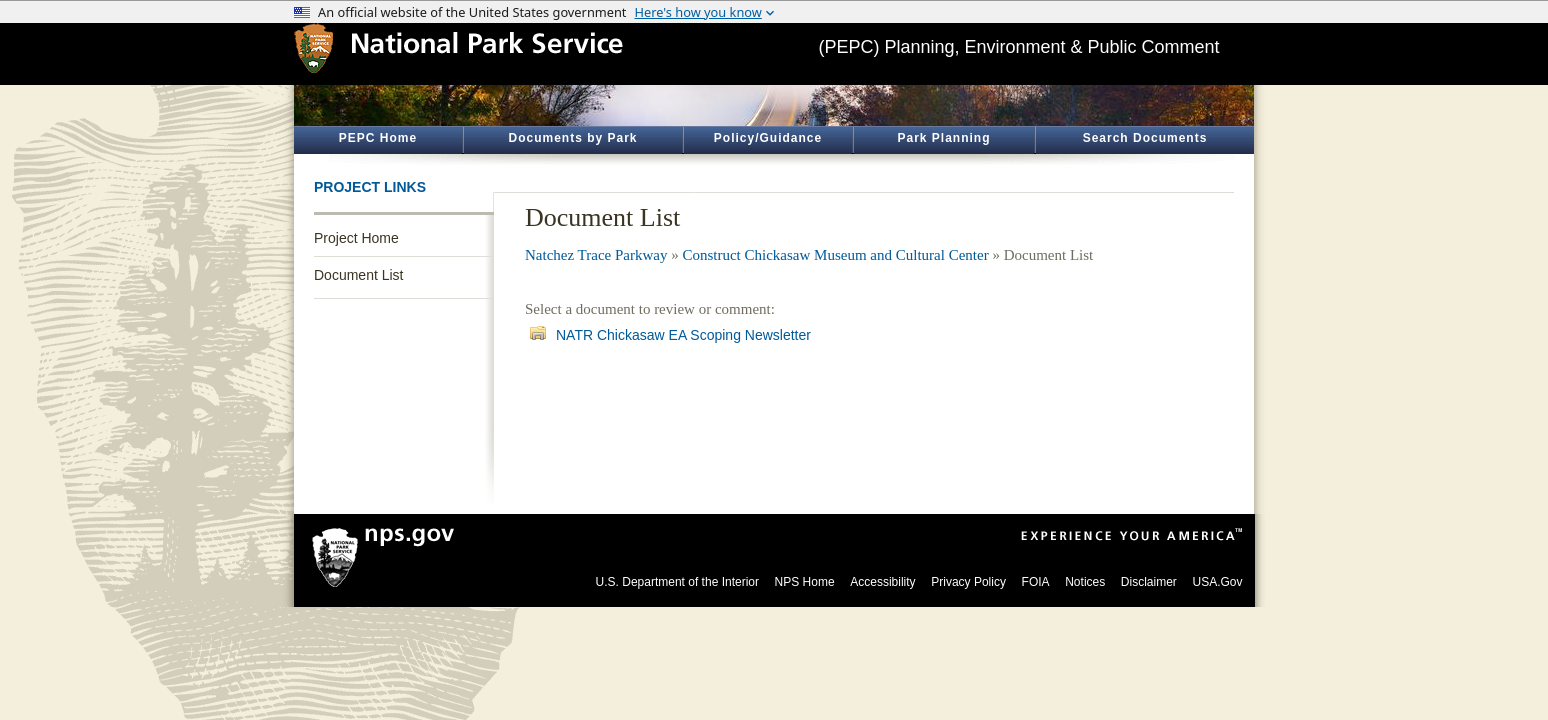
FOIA (1036, 582)
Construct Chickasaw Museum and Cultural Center (835, 255)
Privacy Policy (968, 582)
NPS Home (805, 582)
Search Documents (1145, 138)
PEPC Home (378, 138)
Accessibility (882, 582)
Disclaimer (1149, 582)
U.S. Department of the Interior (677, 582)
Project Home (356, 238)
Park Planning (943, 138)
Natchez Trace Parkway (596, 255)
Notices (1085, 582)
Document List (358, 275)
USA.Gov (1217, 582)
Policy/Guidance (768, 138)
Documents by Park (572, 138)
